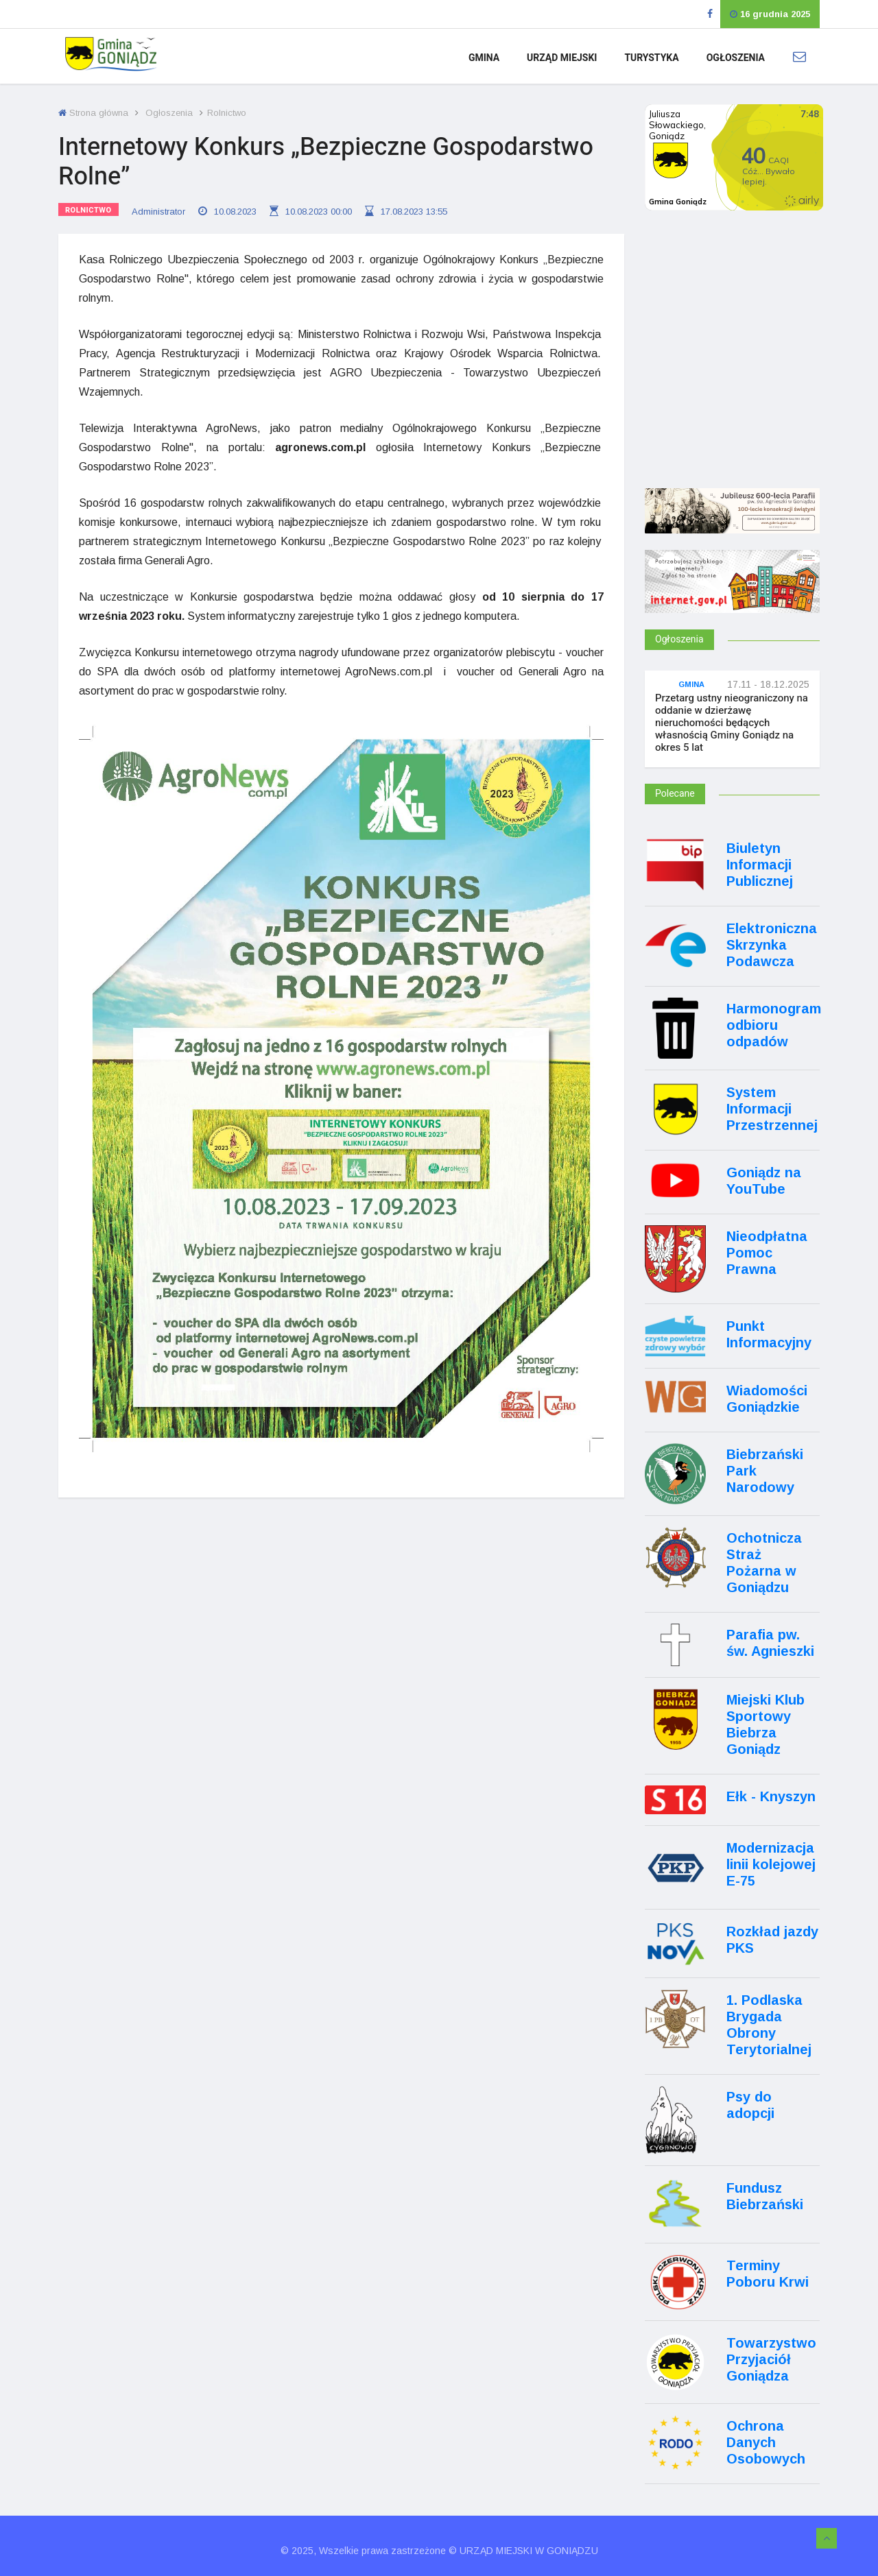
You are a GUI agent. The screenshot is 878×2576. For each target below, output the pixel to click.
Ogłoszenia (736, 58)
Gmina (483, 58)
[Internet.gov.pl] (732, 600)
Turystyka (651, 58)
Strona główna (93, 113)
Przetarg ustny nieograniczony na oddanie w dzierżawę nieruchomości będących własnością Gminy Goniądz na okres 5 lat (731, 722)
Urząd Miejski (562, 58)
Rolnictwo (88, 210)
